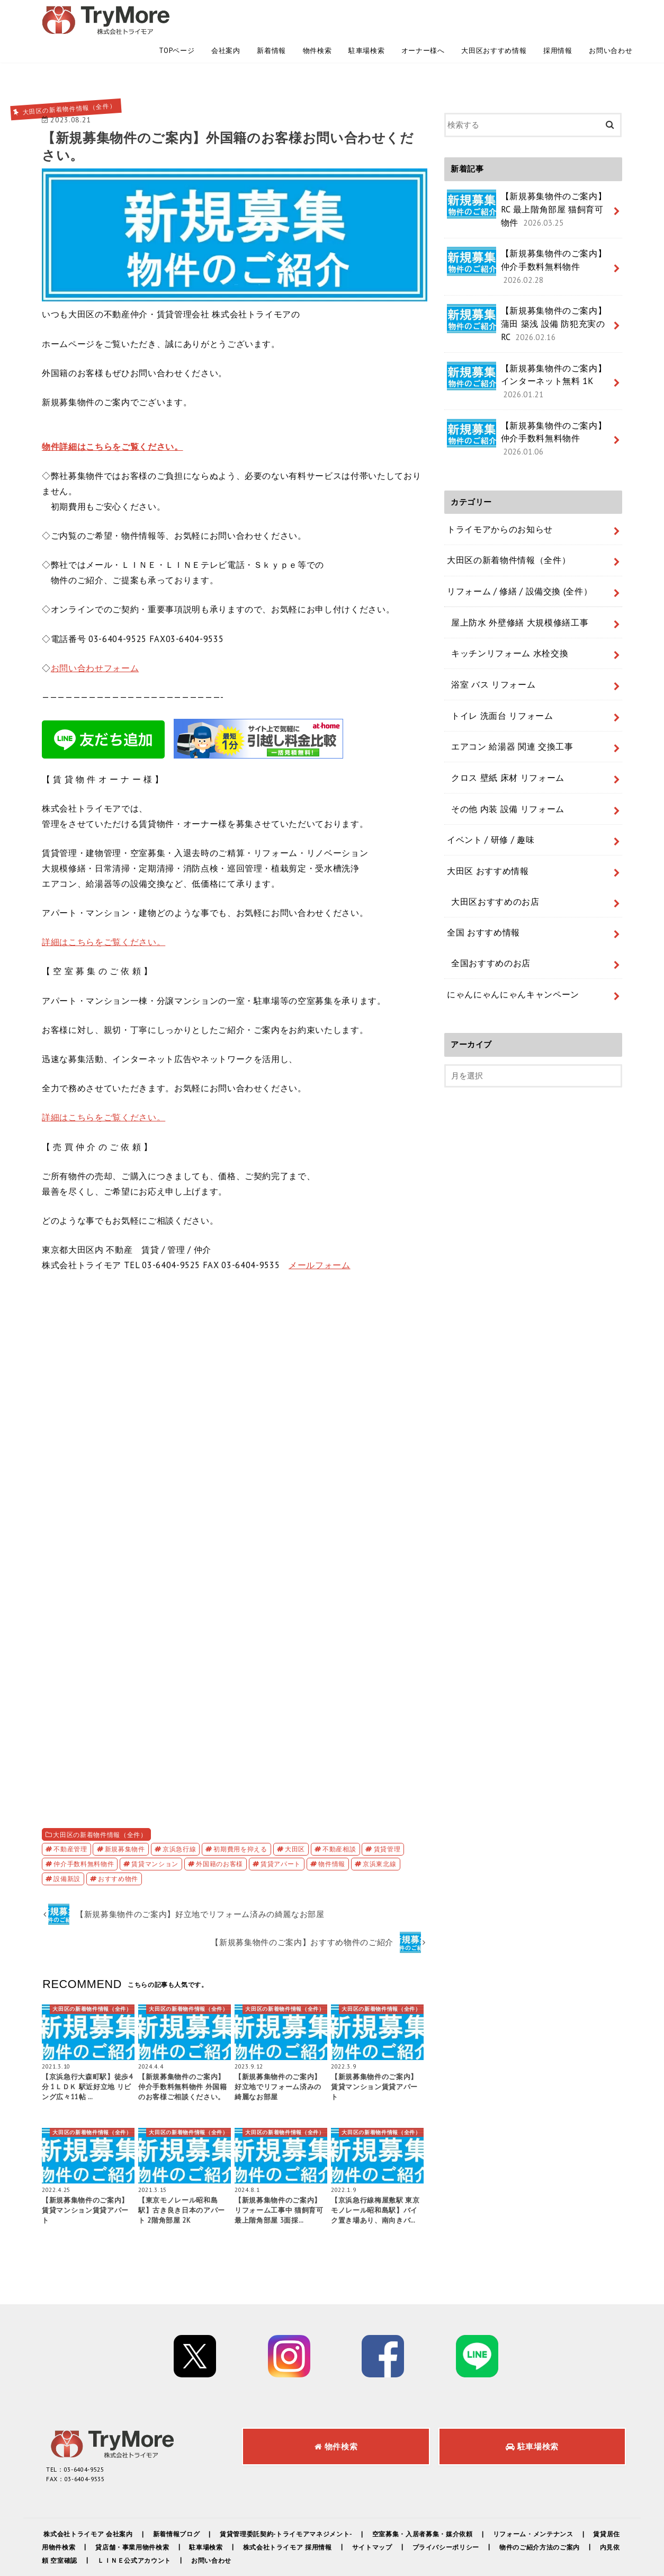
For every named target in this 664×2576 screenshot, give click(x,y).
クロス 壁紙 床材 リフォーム (497, 635)
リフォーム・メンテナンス (549, 2502)
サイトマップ (399, 2515)
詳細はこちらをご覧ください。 (103, 910)
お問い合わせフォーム (95, 636)
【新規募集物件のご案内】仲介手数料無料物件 (527, 220)
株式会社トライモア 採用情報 (313, 2515)
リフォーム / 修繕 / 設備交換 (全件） (511, 483)
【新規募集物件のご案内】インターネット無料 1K (527, 310)
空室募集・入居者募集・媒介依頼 (435, 2502)
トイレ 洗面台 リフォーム (492, 585)
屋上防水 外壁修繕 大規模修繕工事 (506, 509)
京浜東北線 (379, 1832)
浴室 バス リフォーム (485, 560)
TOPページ (176, 15)
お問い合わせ (610, 15)
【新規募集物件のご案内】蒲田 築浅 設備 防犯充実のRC (527, 263)
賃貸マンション (154, 1832)
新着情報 (271, 15)
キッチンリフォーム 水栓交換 (498, 534)
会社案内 (225, 15)
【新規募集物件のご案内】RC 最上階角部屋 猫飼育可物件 (529, 173)
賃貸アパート (281, 1832)
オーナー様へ (423, 15)
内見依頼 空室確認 (72, 2528)
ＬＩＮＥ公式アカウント (158, 2528)
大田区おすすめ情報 (493, 15)
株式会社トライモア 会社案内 (90, 2502)
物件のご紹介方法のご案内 (569, 2515)
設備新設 (66, 1846)
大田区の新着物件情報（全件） (100, 1802)
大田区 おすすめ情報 (482, 713)
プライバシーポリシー (473, 2515)
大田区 (295, 1817)
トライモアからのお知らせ (493, 429)
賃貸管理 (387, 1817)
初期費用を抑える (240, 1817)
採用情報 (557, 15)
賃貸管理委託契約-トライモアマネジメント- (293, 2502)
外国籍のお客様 (219, 1832)
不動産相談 (339, 1817)
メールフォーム (320, 1233)
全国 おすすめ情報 (478, 765)
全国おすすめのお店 (482, 791)
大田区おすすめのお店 (486, 739)
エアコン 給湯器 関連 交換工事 (501, 611)
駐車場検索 (366, 15)
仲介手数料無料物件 (83, 1832)
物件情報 (331, 1832)
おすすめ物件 (118, 1846)
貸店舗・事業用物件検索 (155, 2515)
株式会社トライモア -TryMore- (505, 2559)
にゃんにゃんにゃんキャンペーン (504, 816)
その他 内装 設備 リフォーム (497, 661)
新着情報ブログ (180, 2502)
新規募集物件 (125, 1817)
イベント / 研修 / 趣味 (485, 687)
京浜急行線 (179, 1817)
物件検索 (317, 15)
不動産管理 (70, 1817)
